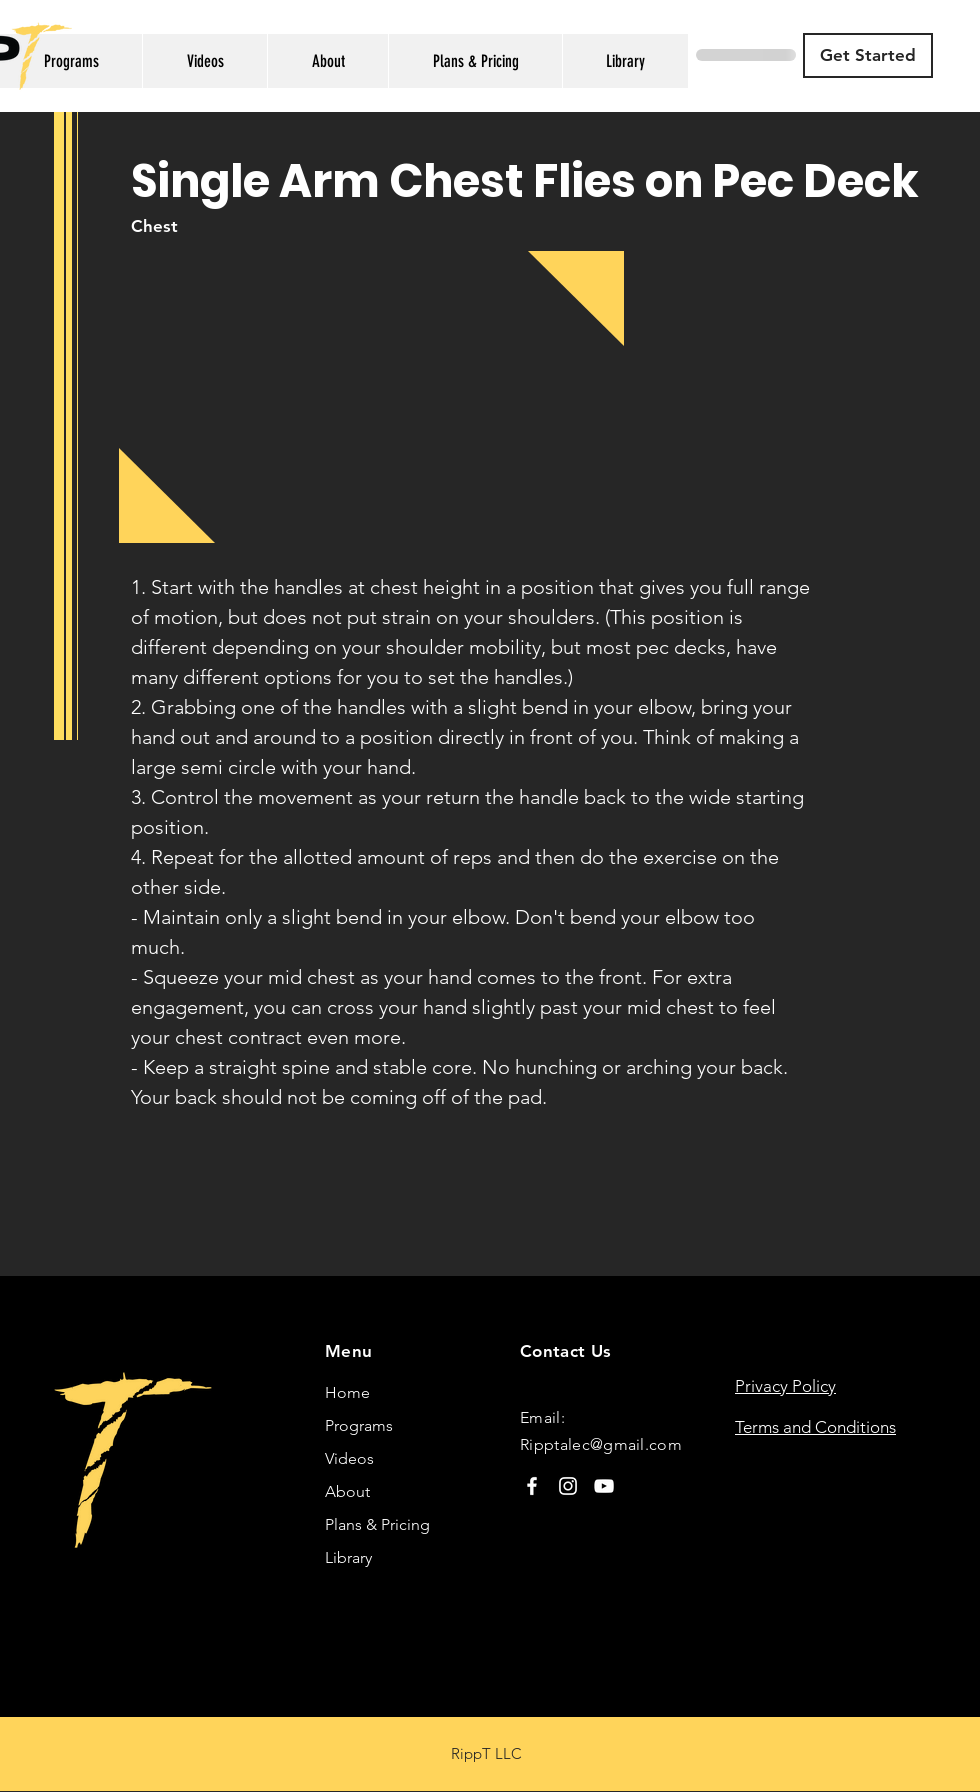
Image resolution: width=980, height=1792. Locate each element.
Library (348, 1557)
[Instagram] (568, 1486)
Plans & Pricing (377, 1524)
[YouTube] (604, 1486)
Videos (349, 1458)
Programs (359, 1425)
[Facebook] (532, 1486)
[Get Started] (868, 55)
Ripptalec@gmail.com (601, 1444)
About (347, 1491)
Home (347, 1392)
